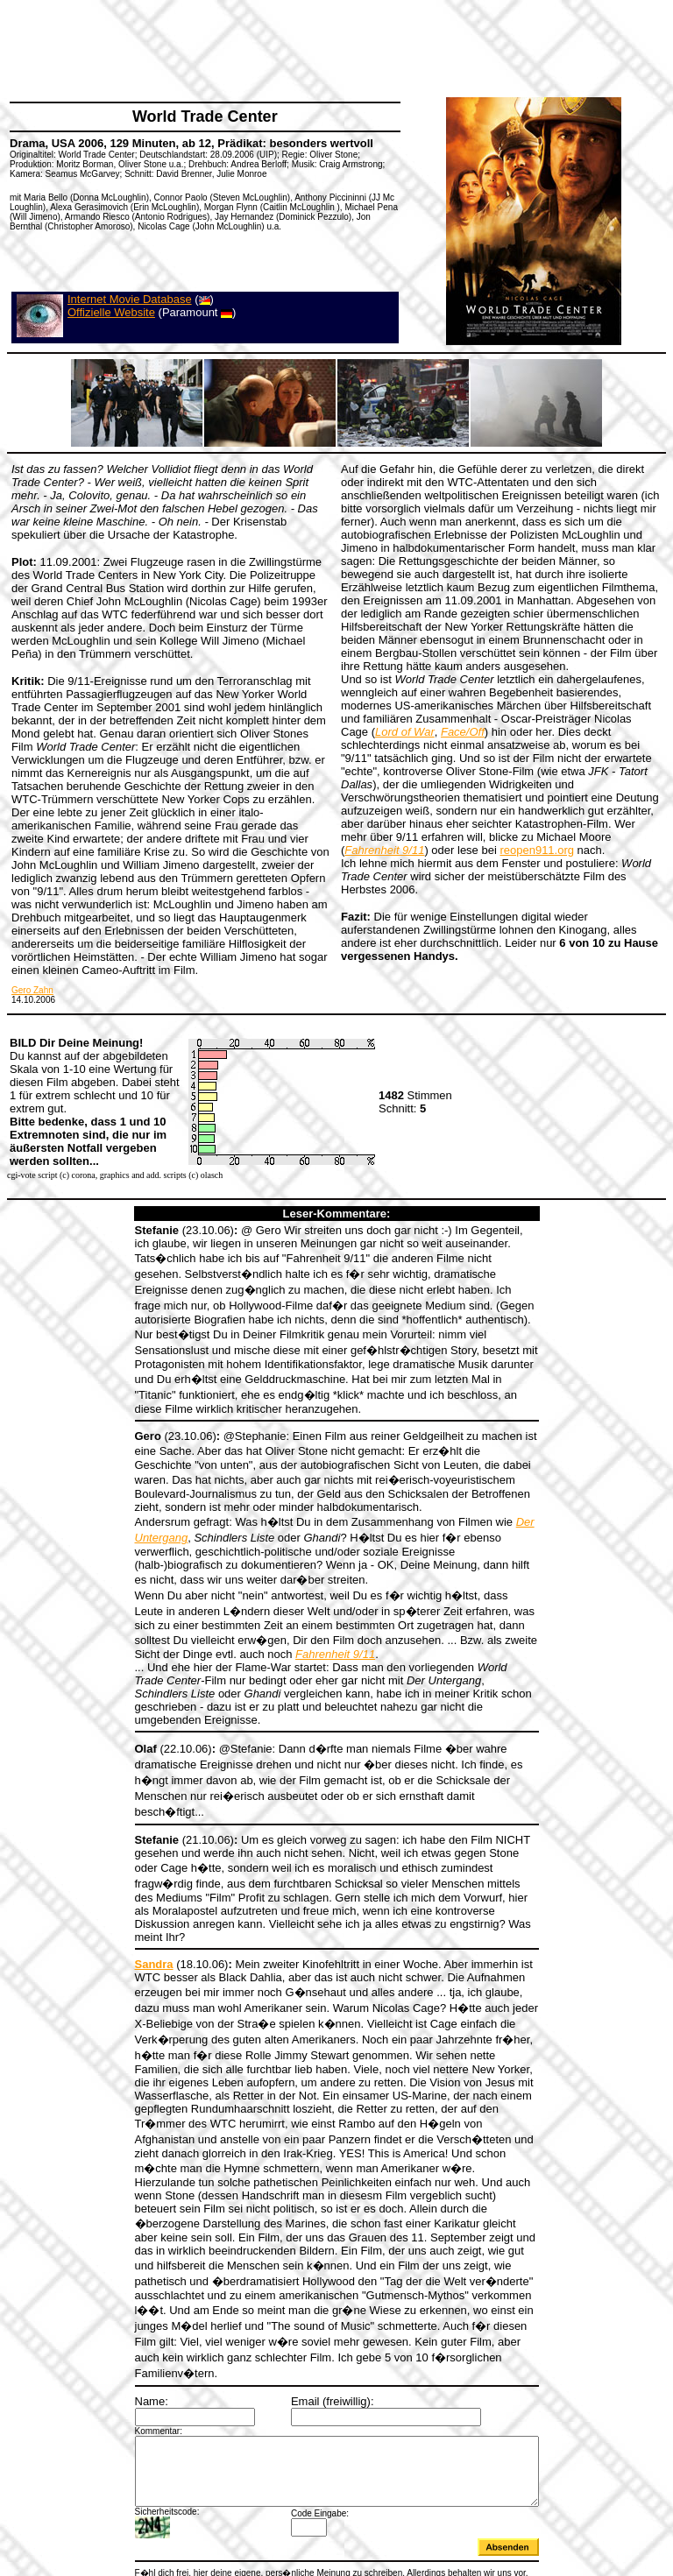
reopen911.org (536, 850)
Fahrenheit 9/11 (178, 1627)
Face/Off (463, 731)
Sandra (129, 1895)
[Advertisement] (328, 48)
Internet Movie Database (129, 299)
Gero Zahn (32, 990)
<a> (336, 2508)
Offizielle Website (111, 312)
